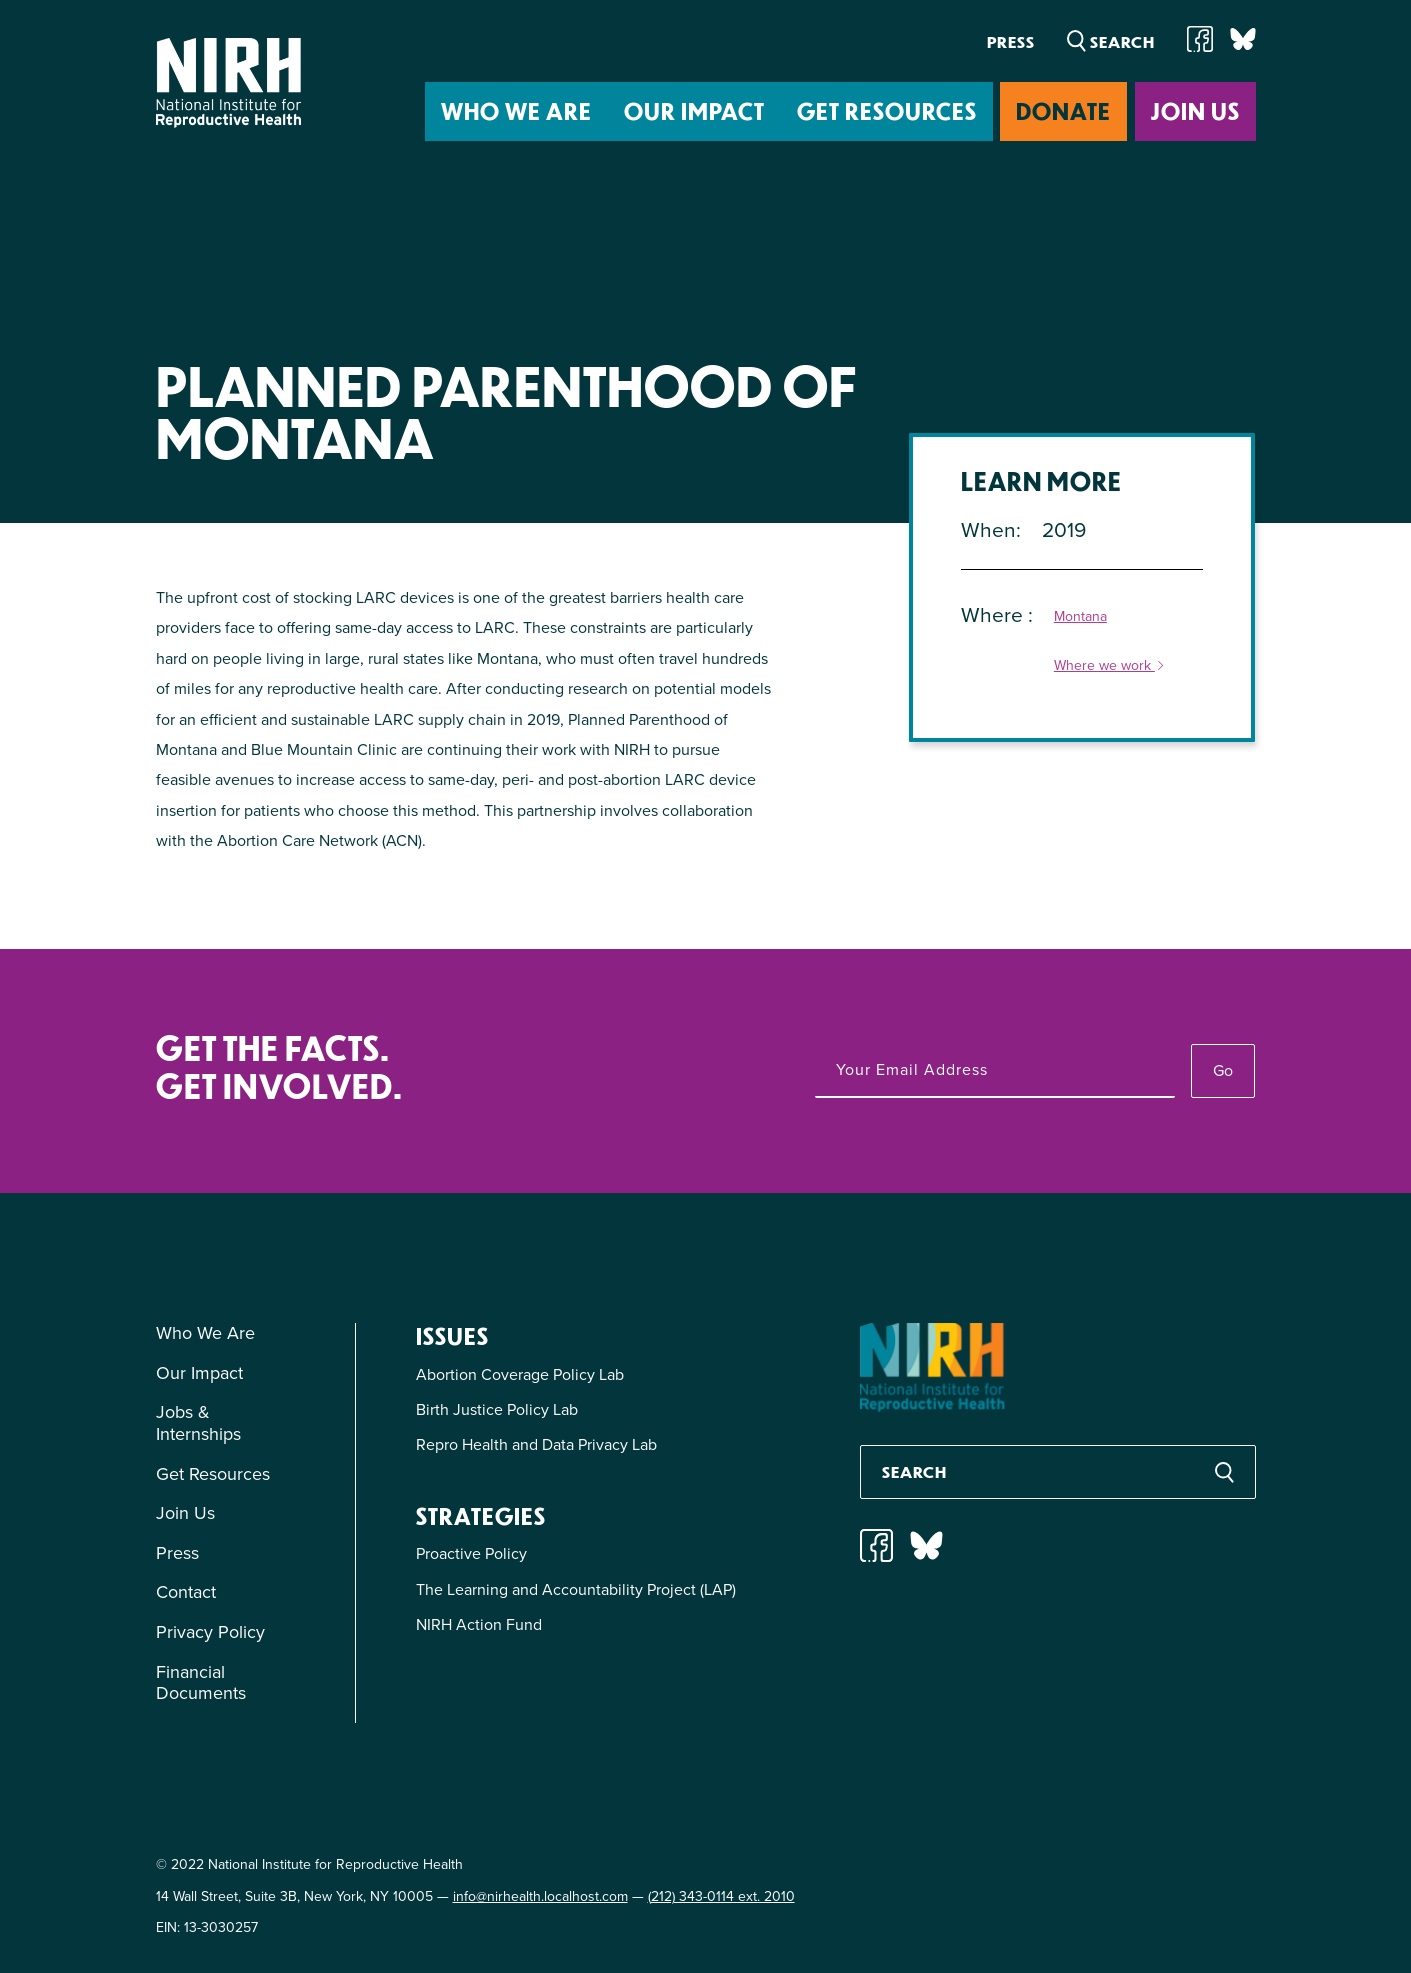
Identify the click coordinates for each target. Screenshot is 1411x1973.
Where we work (1110, 666)
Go (1223, 1070)
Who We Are (516, 110)
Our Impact (694, 110)
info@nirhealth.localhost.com (540, 1896)
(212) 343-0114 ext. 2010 (721, 1896)
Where (994, 614)
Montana (1080, 617)
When (988, 529)
